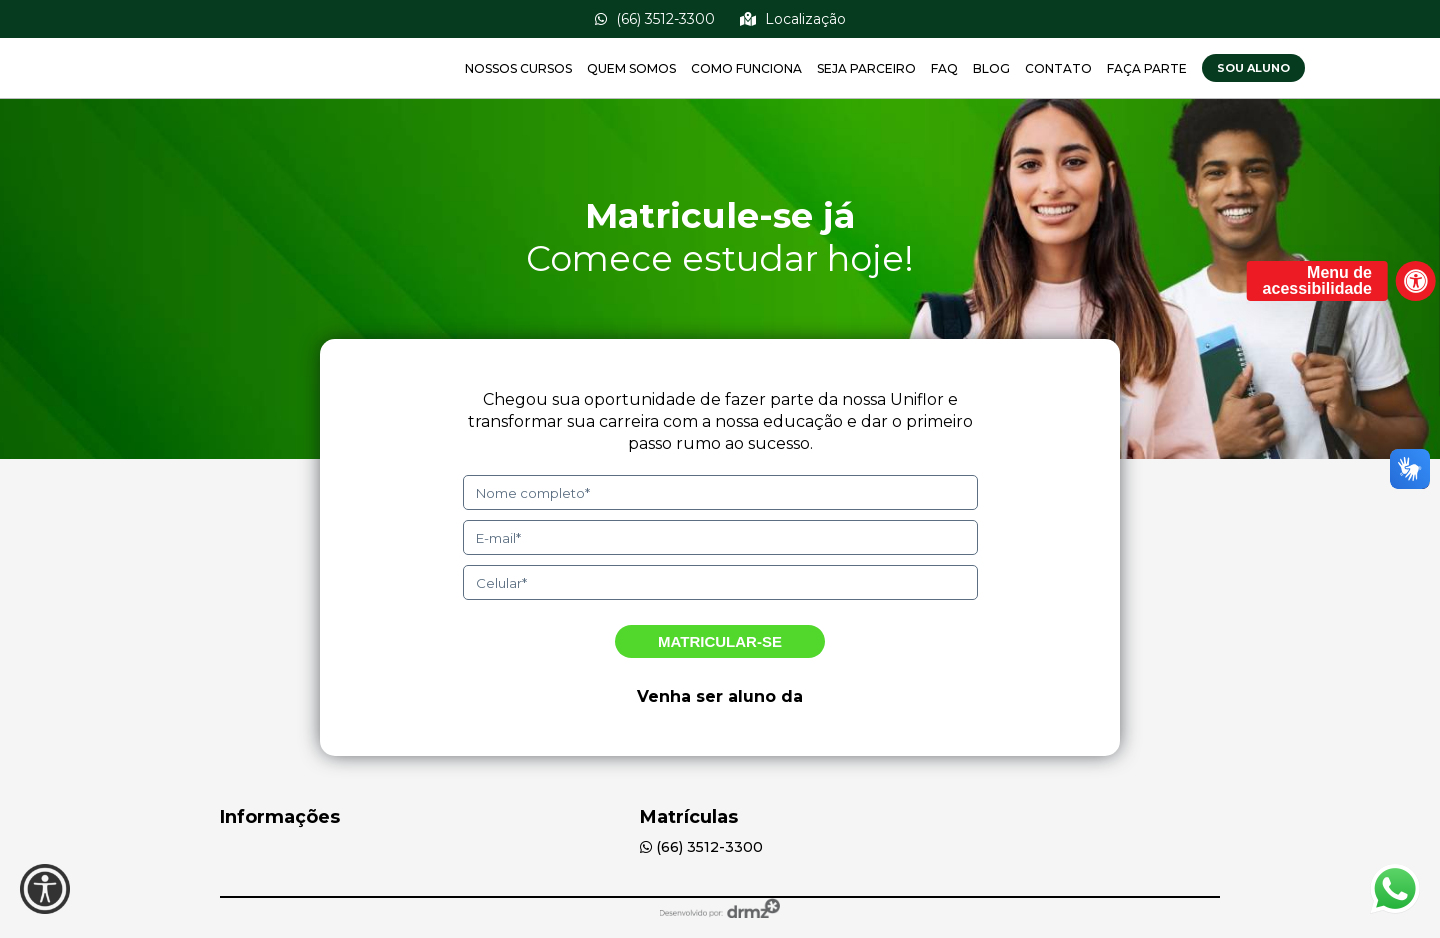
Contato (1058, 68)
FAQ (944, 68)
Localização (793, 19)
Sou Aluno (1253, 68)
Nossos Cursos (518, 68)
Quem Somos (631, 68)
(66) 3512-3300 (655, 19)
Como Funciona (746, 68)
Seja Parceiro (866, 68)
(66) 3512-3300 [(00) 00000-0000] (701, 847)
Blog (991, 68)
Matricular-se (720, 641)
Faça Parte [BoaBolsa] (1147, 68)
